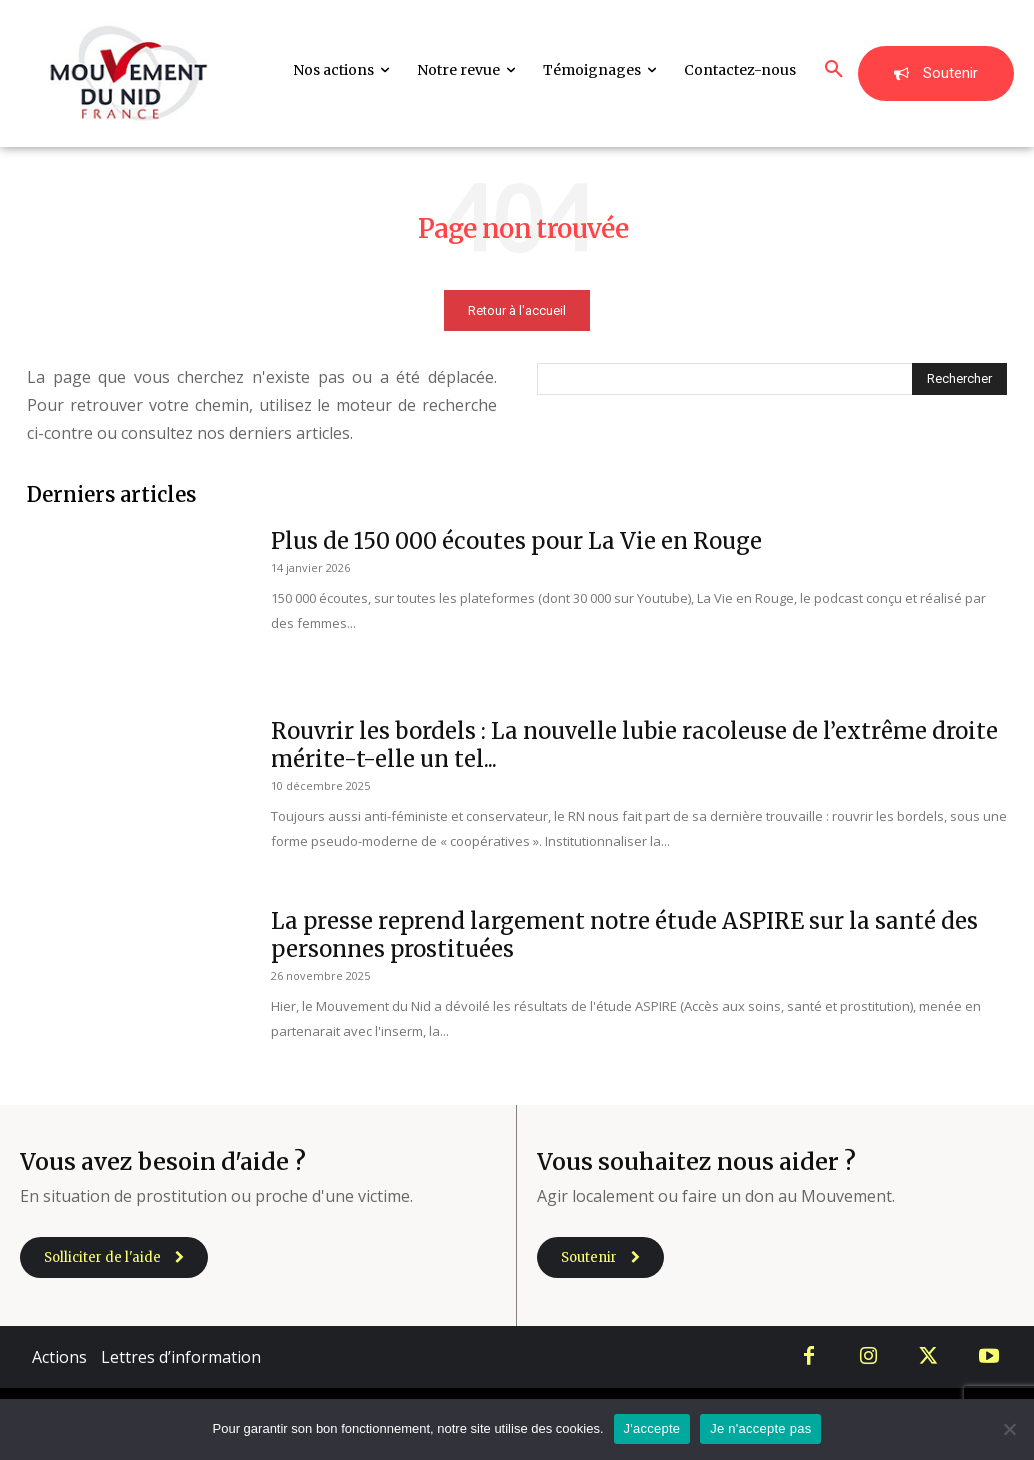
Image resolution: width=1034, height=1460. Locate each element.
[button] (834, 70)
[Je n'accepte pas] (1009, 1429)
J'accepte (652, 1428)
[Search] (959, 379)
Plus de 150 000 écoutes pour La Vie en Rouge (516, 541)
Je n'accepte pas (760, 1428)
